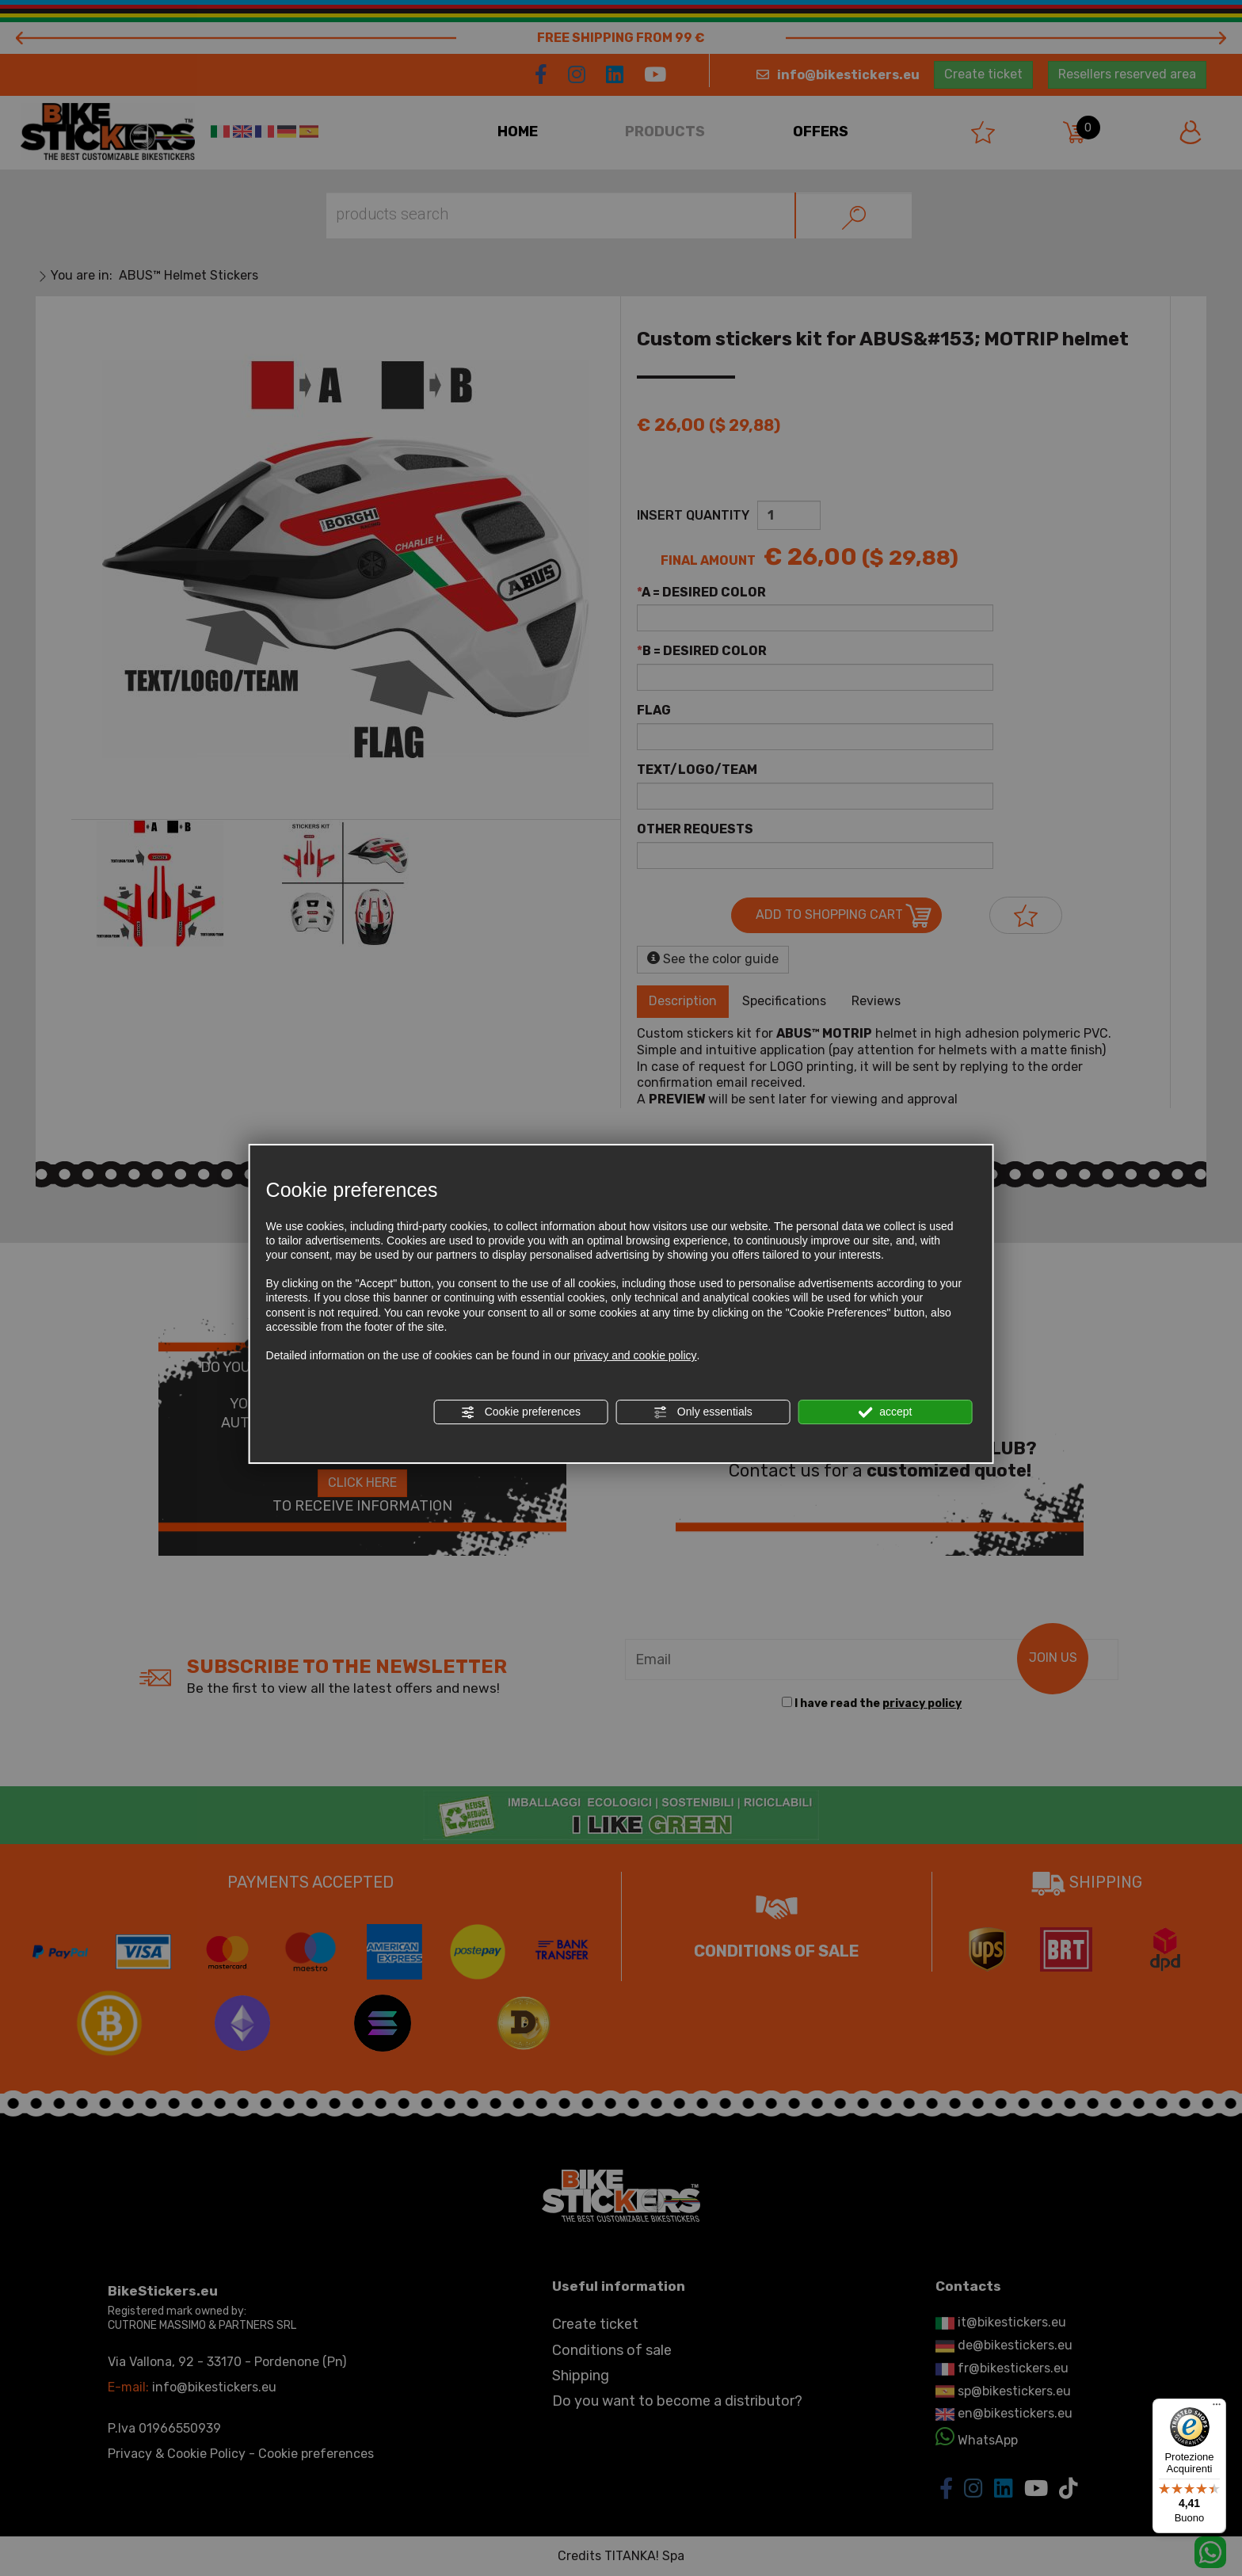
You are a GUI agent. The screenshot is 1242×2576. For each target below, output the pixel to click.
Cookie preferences (521, 1412)
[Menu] (1216, 2408)
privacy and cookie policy (635, 1355)
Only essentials (702, 1412)
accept (885, 1412)
